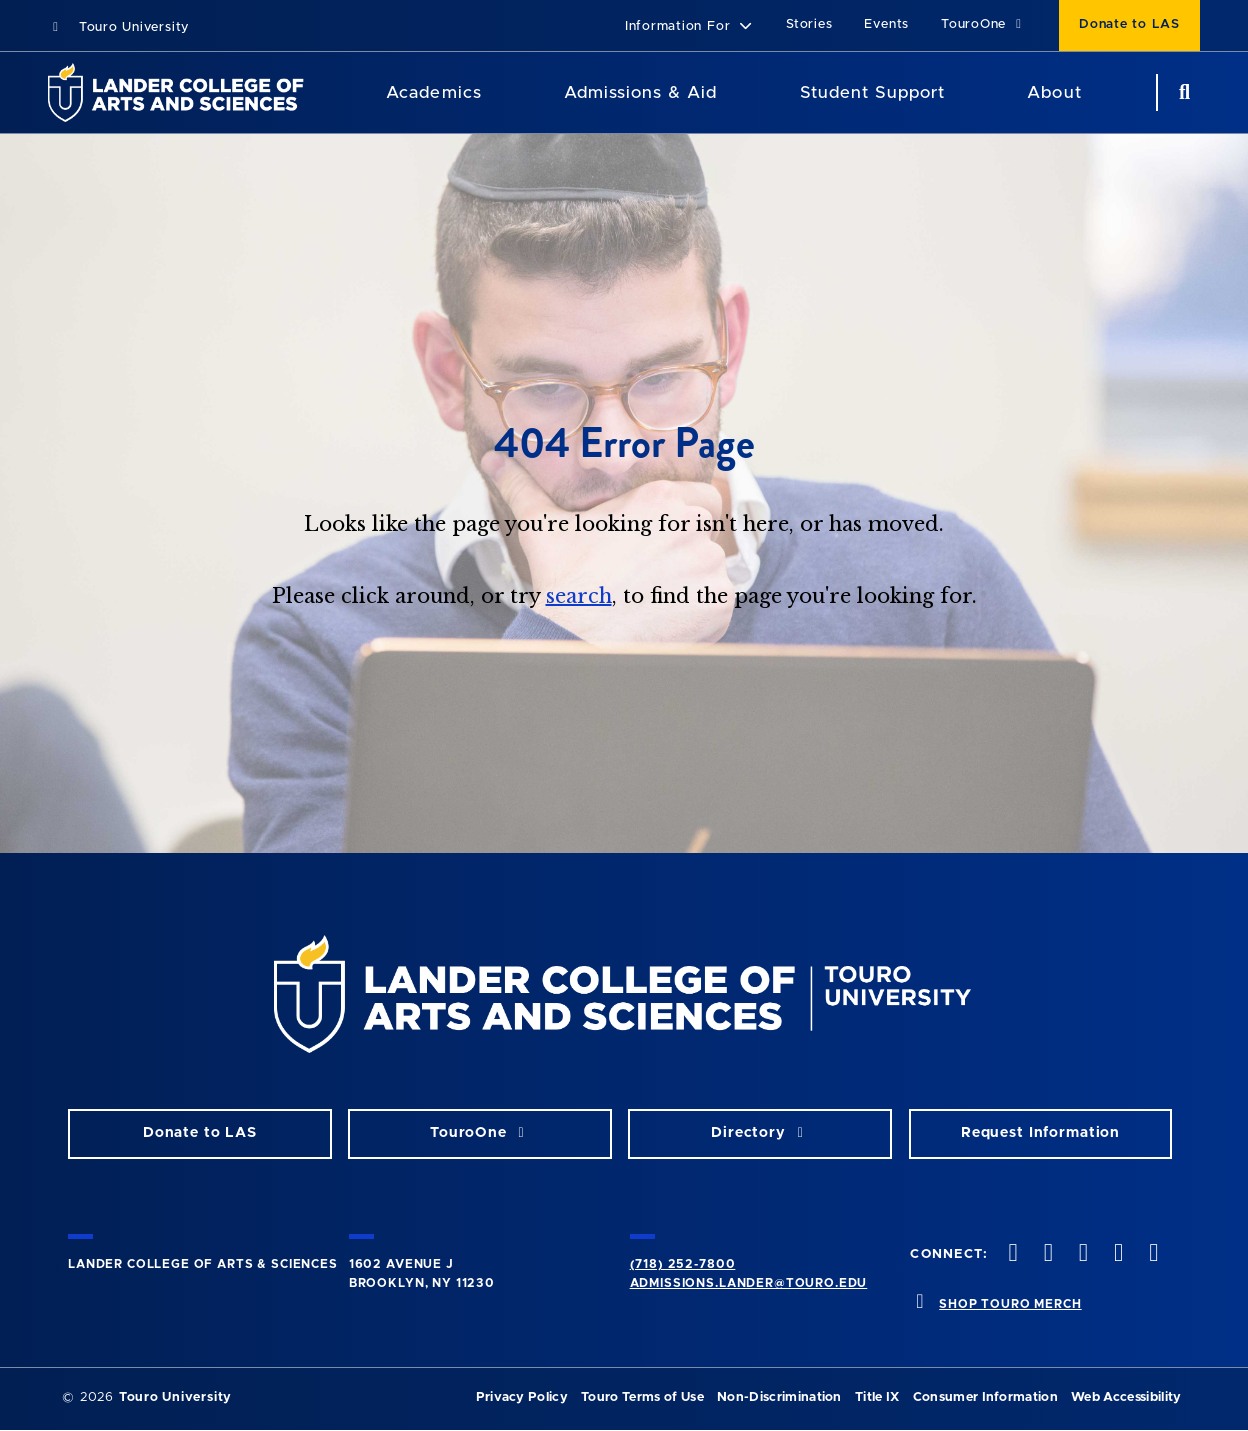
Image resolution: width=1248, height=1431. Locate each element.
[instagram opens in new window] (1081, 1254)
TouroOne (984, 24)
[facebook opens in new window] (1011, 1254)
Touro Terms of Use (642, 1397)
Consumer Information (985, 1397)
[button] (689, 27)
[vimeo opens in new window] (1117, 1254)
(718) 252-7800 (683, 1264)
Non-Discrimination (779, 1397)
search (579, 596)
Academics (433, 92)
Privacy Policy (522, 1397)
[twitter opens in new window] (1046, 1254)
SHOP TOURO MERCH (1010, 1304)
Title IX (877, 1397)
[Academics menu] (496, 93)
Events (886, 24)
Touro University (118, 27)
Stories (809, 24)
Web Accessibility (1126, 1397)
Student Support (872, 92)
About (1054, 92)
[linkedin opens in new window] (1152, 1254)
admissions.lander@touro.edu (749, 1283)
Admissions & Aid (640, 92)
